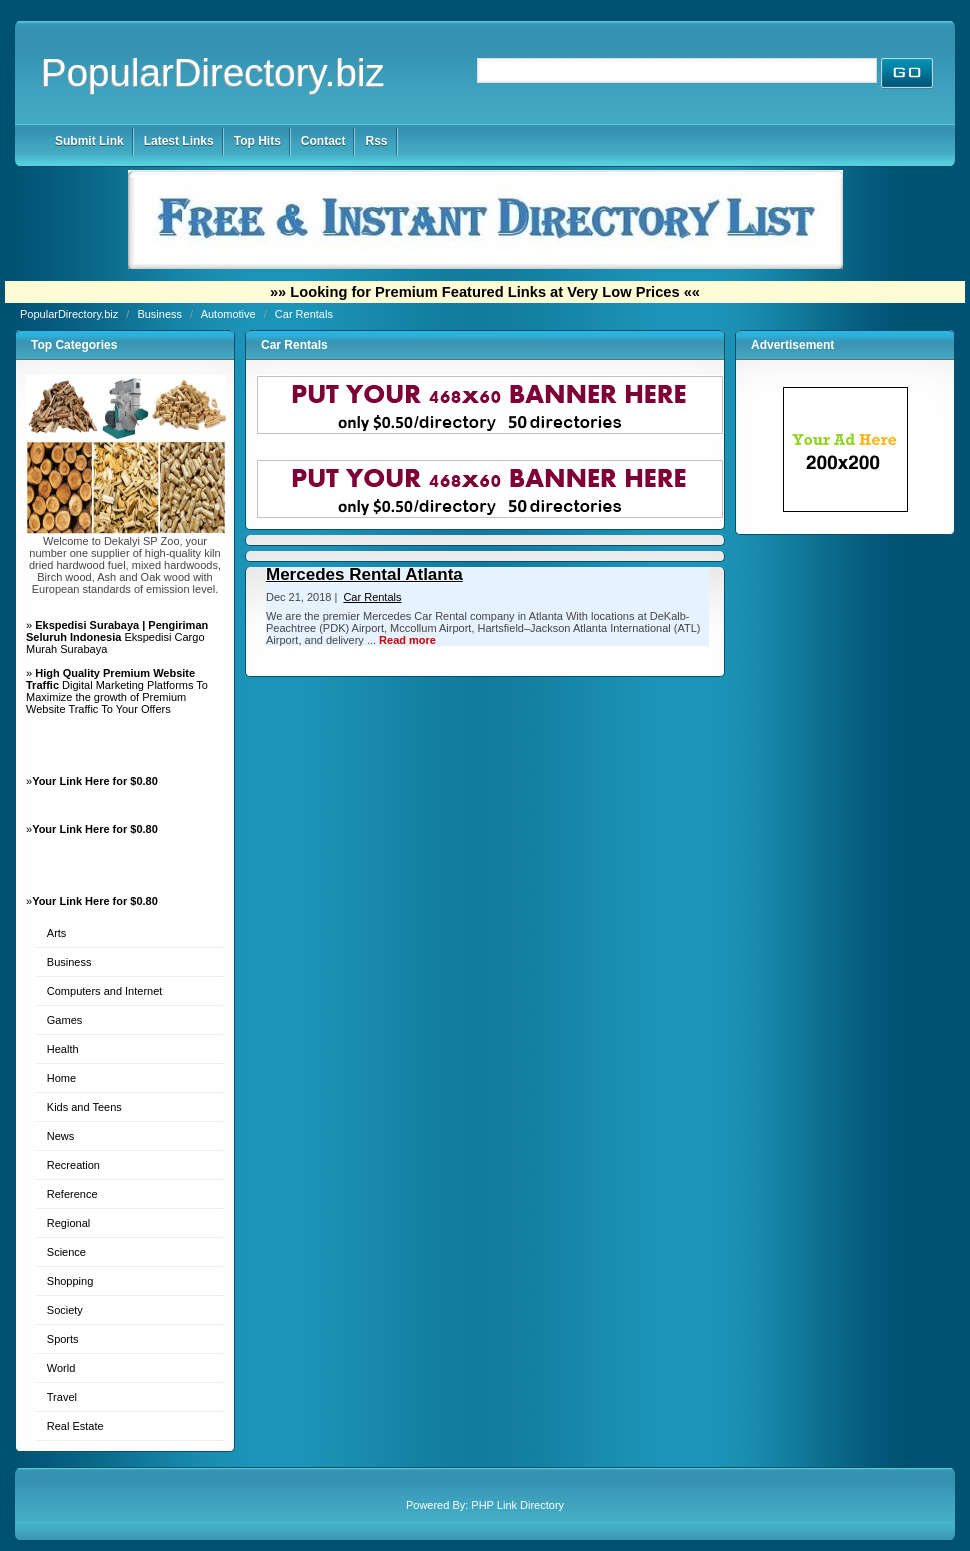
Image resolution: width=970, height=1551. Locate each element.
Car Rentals (304, 314)
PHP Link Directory (517, 1505)
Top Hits (257, 141)
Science (66, 1252)
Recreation (73, 1165)
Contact (323, 141)
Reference (72, 1194)
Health (63, 1049)
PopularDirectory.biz (213, 72)
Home (61, 1078)
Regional (68, 1223)
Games (64, 1020)
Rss (376, 141)
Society (65, 1310)
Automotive (230, 314)
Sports (63, 1339)
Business (161, 314)
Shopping (70, 1281)
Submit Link (89, 141)
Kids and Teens (84, 1107)
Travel (62, 1397)
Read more (407, 640)
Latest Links (179, 141)
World (61, 1368)
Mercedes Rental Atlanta (364, 574)
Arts (57, 933)
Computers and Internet (105, 991)
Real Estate (75, 1426)
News (61, 1136)
